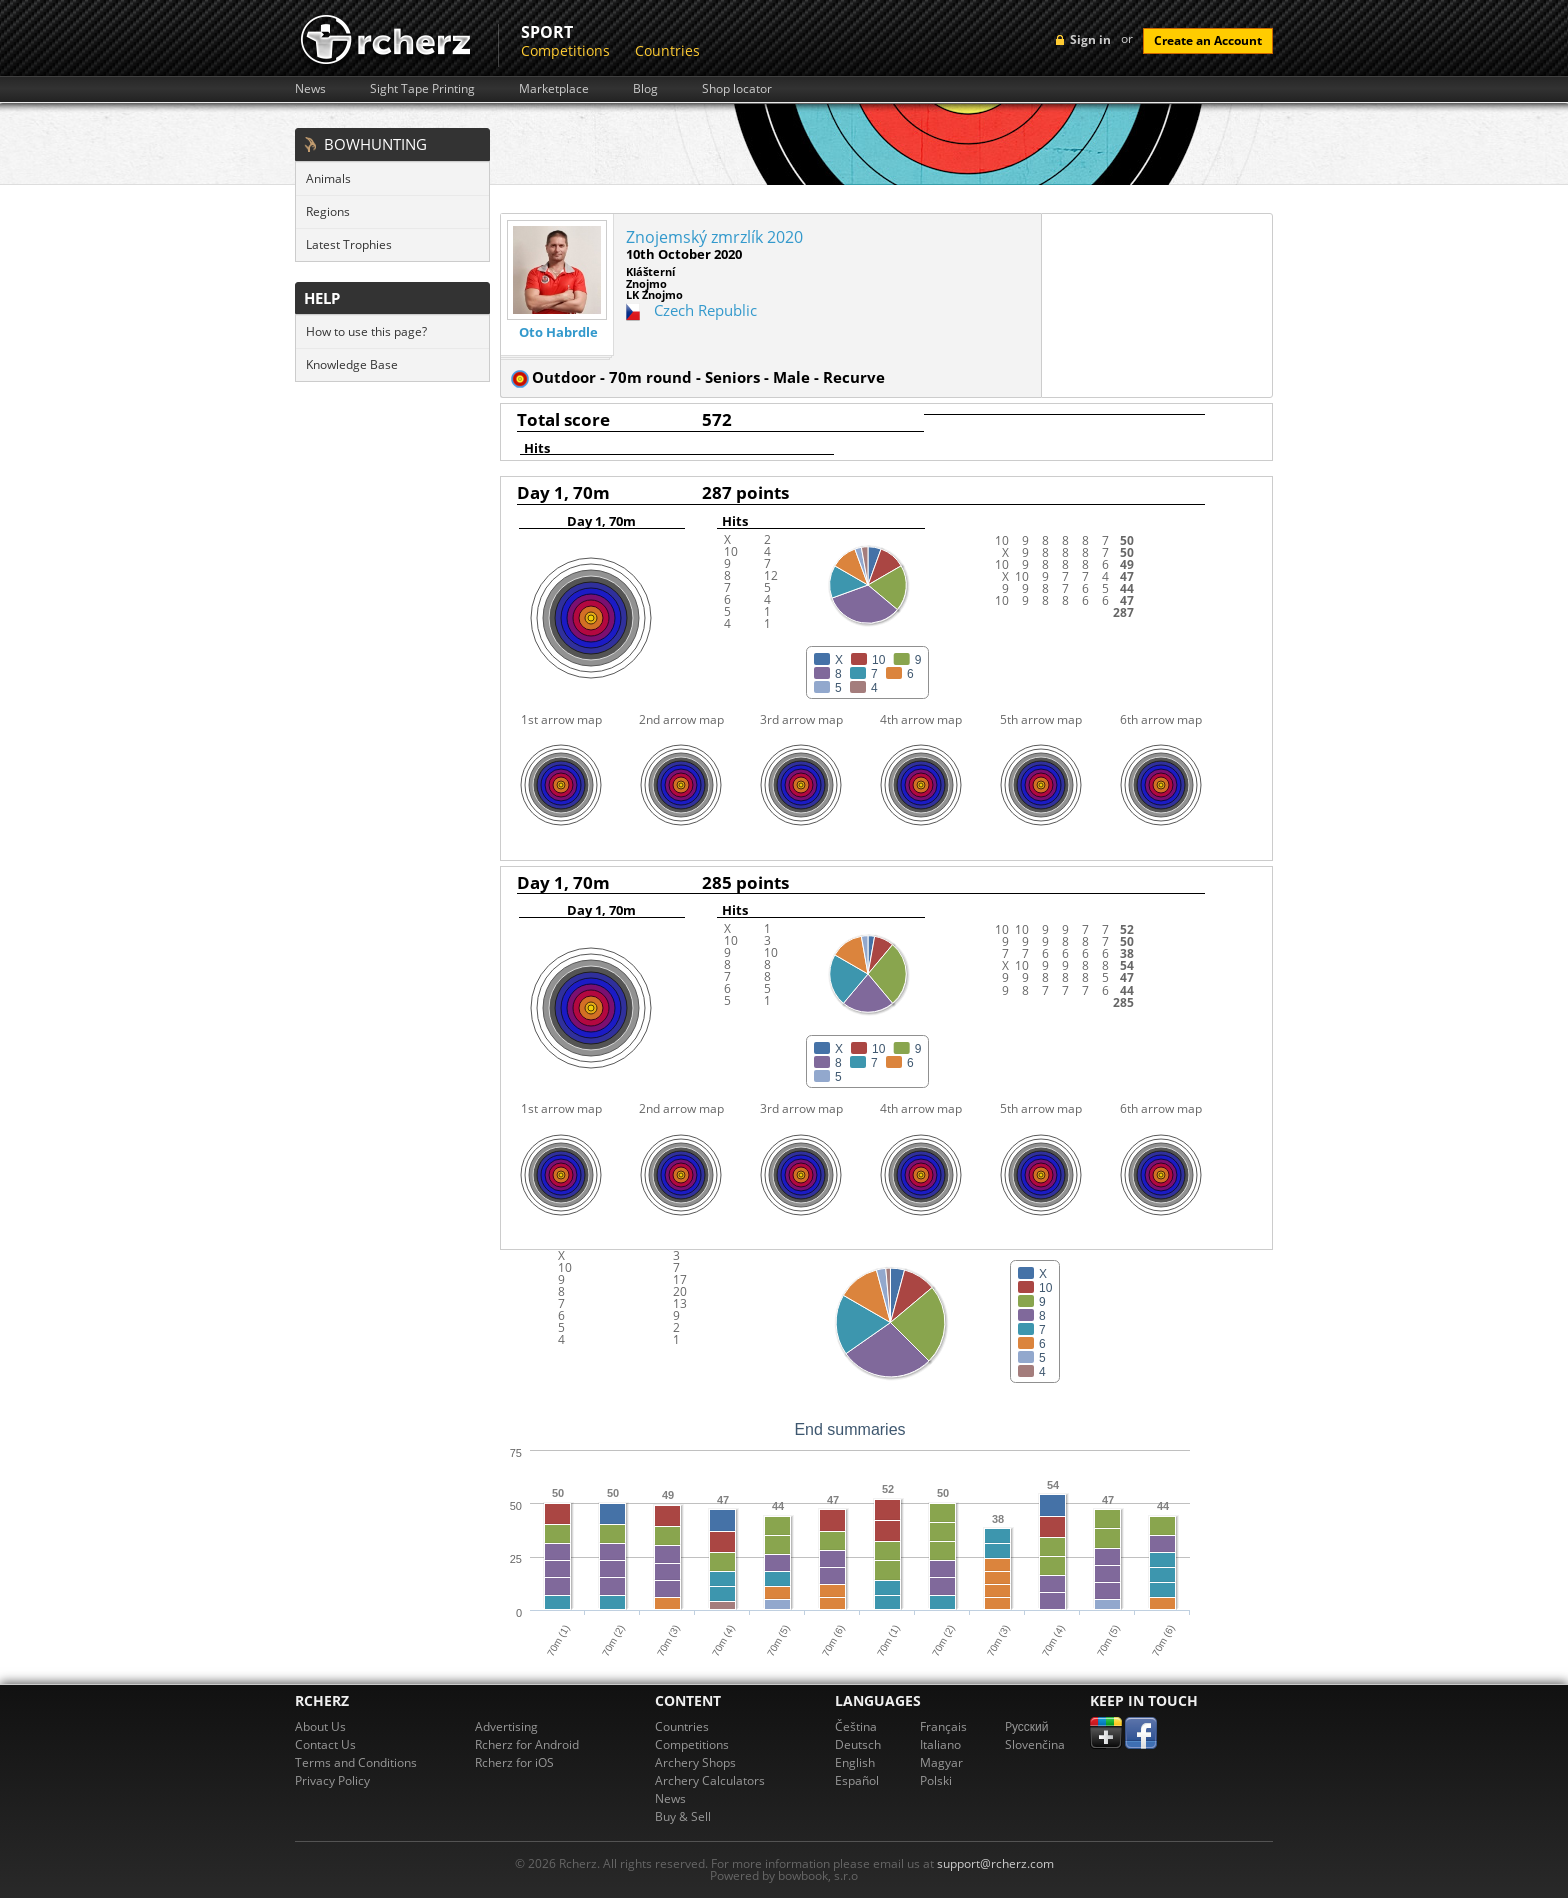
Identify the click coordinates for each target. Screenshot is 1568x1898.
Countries (667, 50)
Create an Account (1208, 40)
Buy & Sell (683, 1816)
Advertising (506, 1726)
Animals (328, 178)
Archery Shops (695, 1762)
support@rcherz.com (995, 1863)
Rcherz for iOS (514, 1762)
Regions (328, 211)
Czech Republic (705, 310)
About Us (320, 1726)
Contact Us (325, 1744)
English (855, 1762)
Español (857, 1780)
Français (943, 1726)
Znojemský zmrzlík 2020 (714, 237)
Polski (936, 1780)
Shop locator (737, 89)
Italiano (940, 1744)
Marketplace (554, 89)
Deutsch (858, 1744)
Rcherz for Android (527, 1744)
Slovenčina (1035, 1744)
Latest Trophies (349, 244)
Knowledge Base (352, 364)
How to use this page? (366, 331)
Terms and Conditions (356, 1762)
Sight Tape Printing (422, 89)
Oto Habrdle (558, 332)
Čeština (856, 1726)
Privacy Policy (332, 1780)
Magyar (941, 1762)
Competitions (565, 50)
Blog (645, 89)
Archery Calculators (710, 1780)
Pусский (1027, 1726)
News (310, 89)
